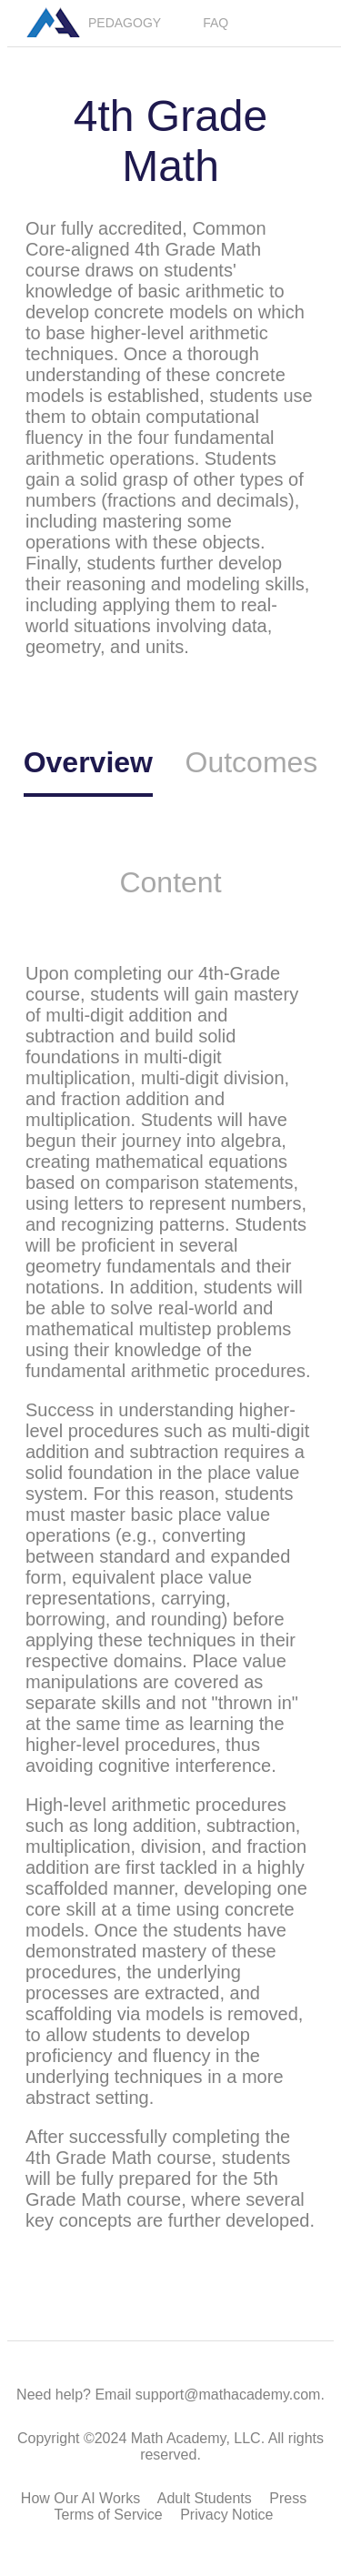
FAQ (215, 22)
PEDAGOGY (124, 22)
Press (287, 2498)
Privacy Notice (226, 2514)
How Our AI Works (80, 2498)
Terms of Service (109, 2514)
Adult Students (204, 2498)
